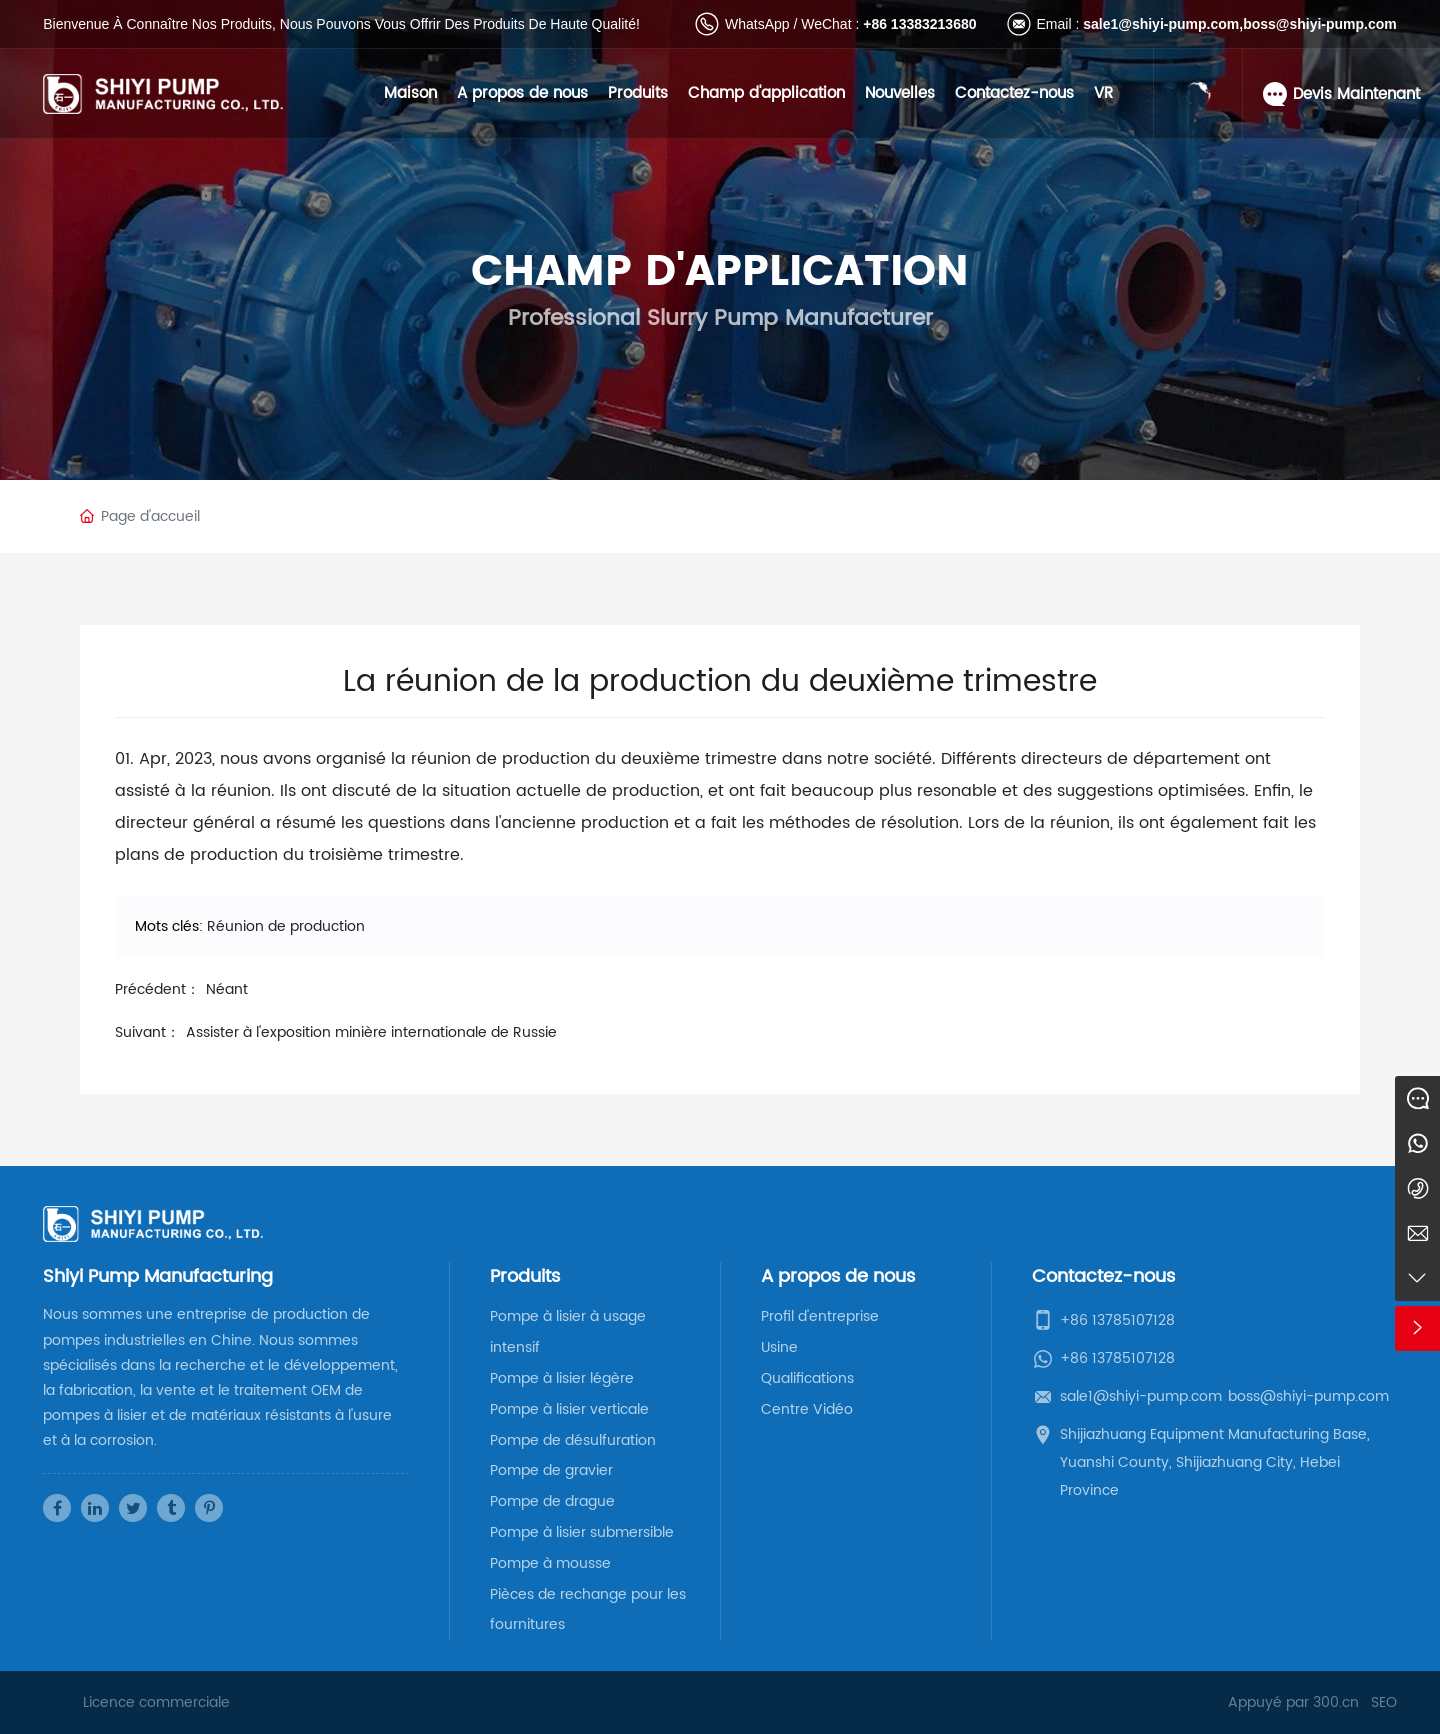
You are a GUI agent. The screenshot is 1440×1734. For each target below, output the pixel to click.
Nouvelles (900, 93)
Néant (227, 989)
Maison (410, 93)
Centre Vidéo (807, 1409)
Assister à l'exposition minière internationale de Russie (371, 1032)
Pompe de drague (552, 1501)
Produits (638, 93)
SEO (1384, 1702)
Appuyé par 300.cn (1293, 1702)
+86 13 (884, 24)
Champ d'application (766, 93)
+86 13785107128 (1117, 1320)
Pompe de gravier (551, 1470)
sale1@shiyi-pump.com (1161, 24)
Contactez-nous (1014, 93)
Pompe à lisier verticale (569, 1409)
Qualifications (807, 1378)
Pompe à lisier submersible (582, 1532)
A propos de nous (522, 93)
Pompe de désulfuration (573, 1440)
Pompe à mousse (550, 1563)
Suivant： (147, 1032)
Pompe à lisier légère (562, 1378)
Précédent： (157, 989)
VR (1103, 93)
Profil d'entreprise (820, 1316)
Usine (779, 1347)
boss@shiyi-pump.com (1320, 24)
